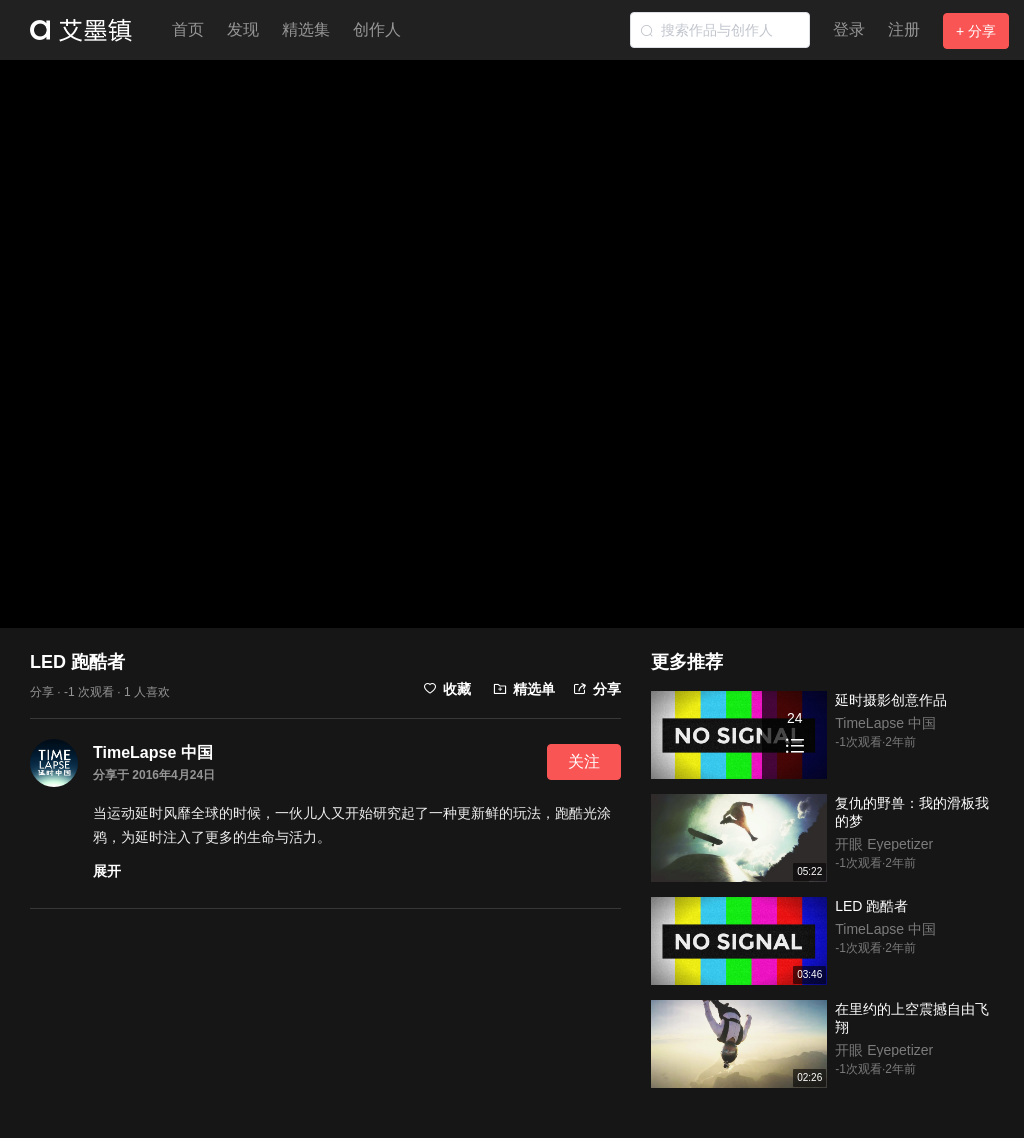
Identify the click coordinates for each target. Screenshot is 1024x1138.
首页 (188, 29)
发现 (243, 29)
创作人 (377, 29)
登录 (849, 29)
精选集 (306, 29)
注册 (904, 29)
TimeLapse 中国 (153, 752)
